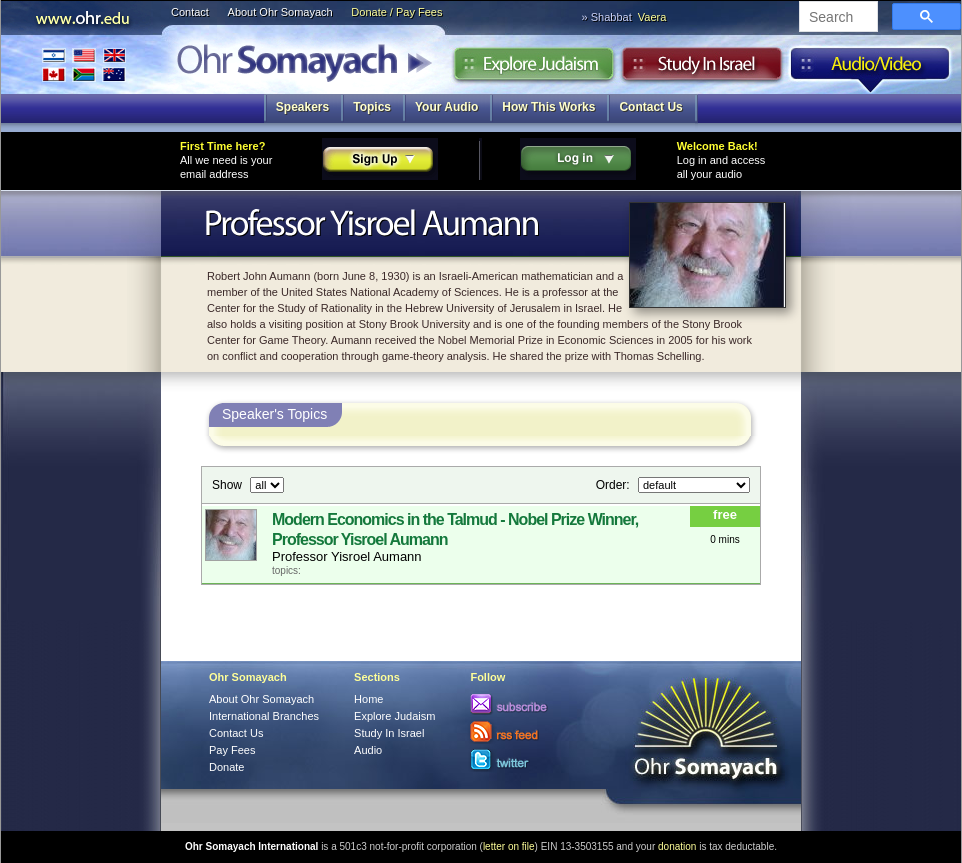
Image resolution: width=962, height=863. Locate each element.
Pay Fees (232, 750)
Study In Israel (389, 733)
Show (228, 485)
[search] (836, 18)
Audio (870, 69)
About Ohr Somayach (280, 12)
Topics (372, 107)
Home (368, 699)
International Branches (84, 64)
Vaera (652, 17)
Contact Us (650, 107)
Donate (226, 767)
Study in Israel (702, 69)
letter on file (509, 846)
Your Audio (446, 107)
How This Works (548, 107)
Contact (190, 12)
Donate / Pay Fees (396, 12)
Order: (614, 485)
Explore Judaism (533, 69)
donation (677, 846)
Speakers (302, 107)
